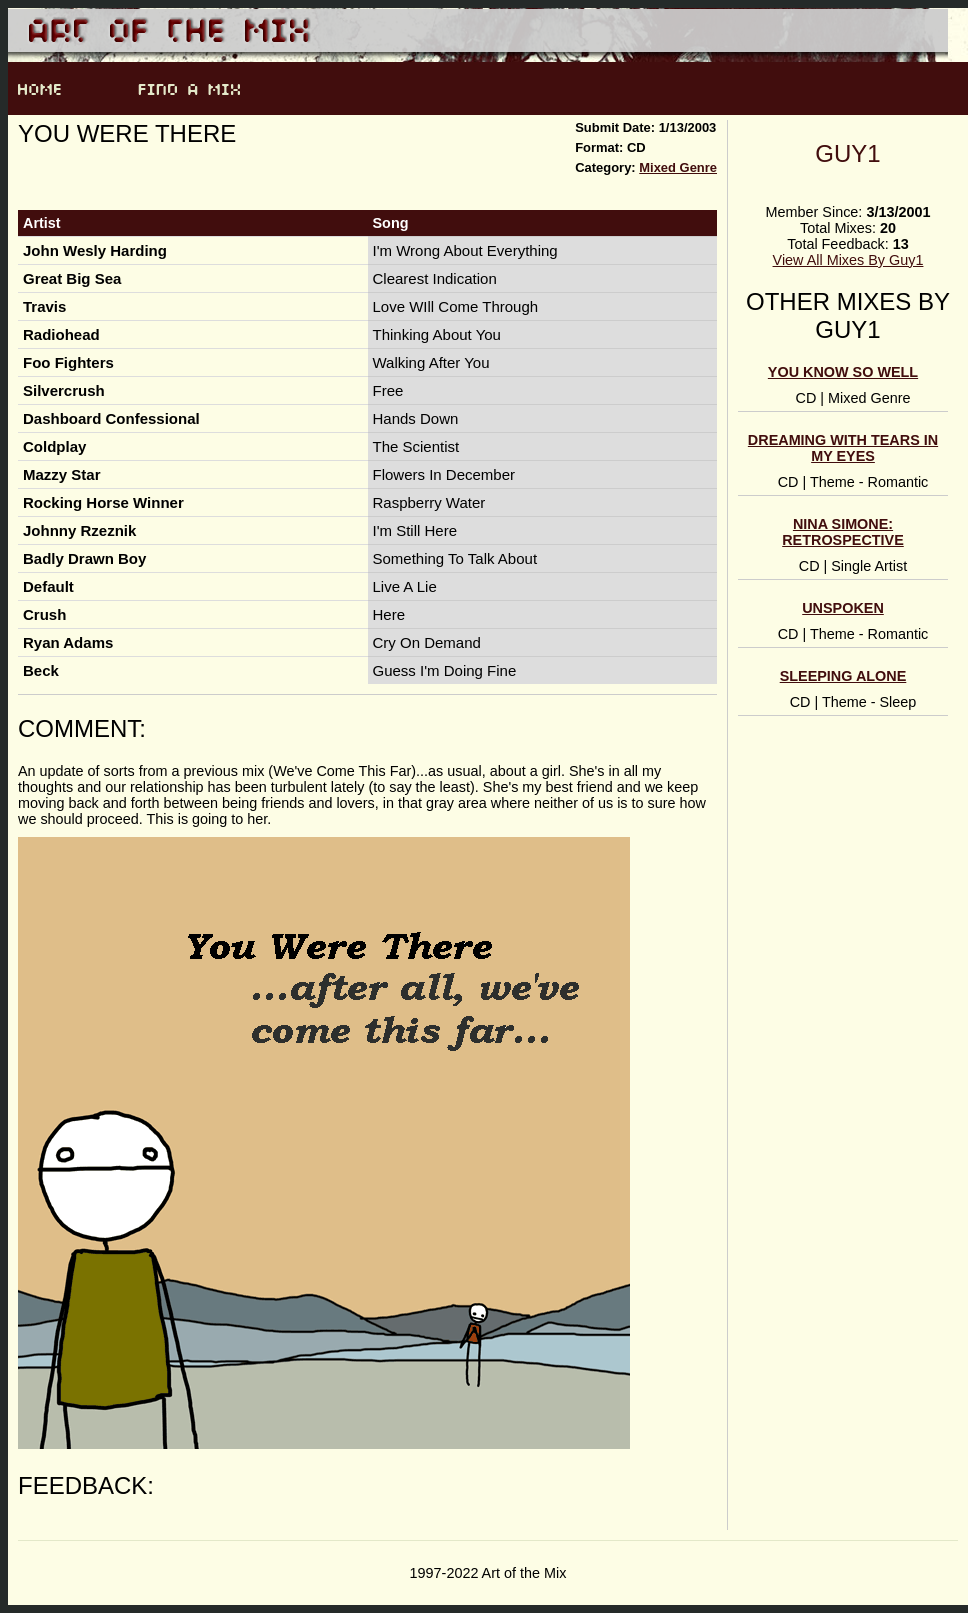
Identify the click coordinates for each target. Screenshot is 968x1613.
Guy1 (847, 153)
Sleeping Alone (843, 676)
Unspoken (843, 608)
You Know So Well (843, 372)
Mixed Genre (678, 167)
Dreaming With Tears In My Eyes (843, 448)
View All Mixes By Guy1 (848, 260)
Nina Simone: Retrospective (843, 532)
